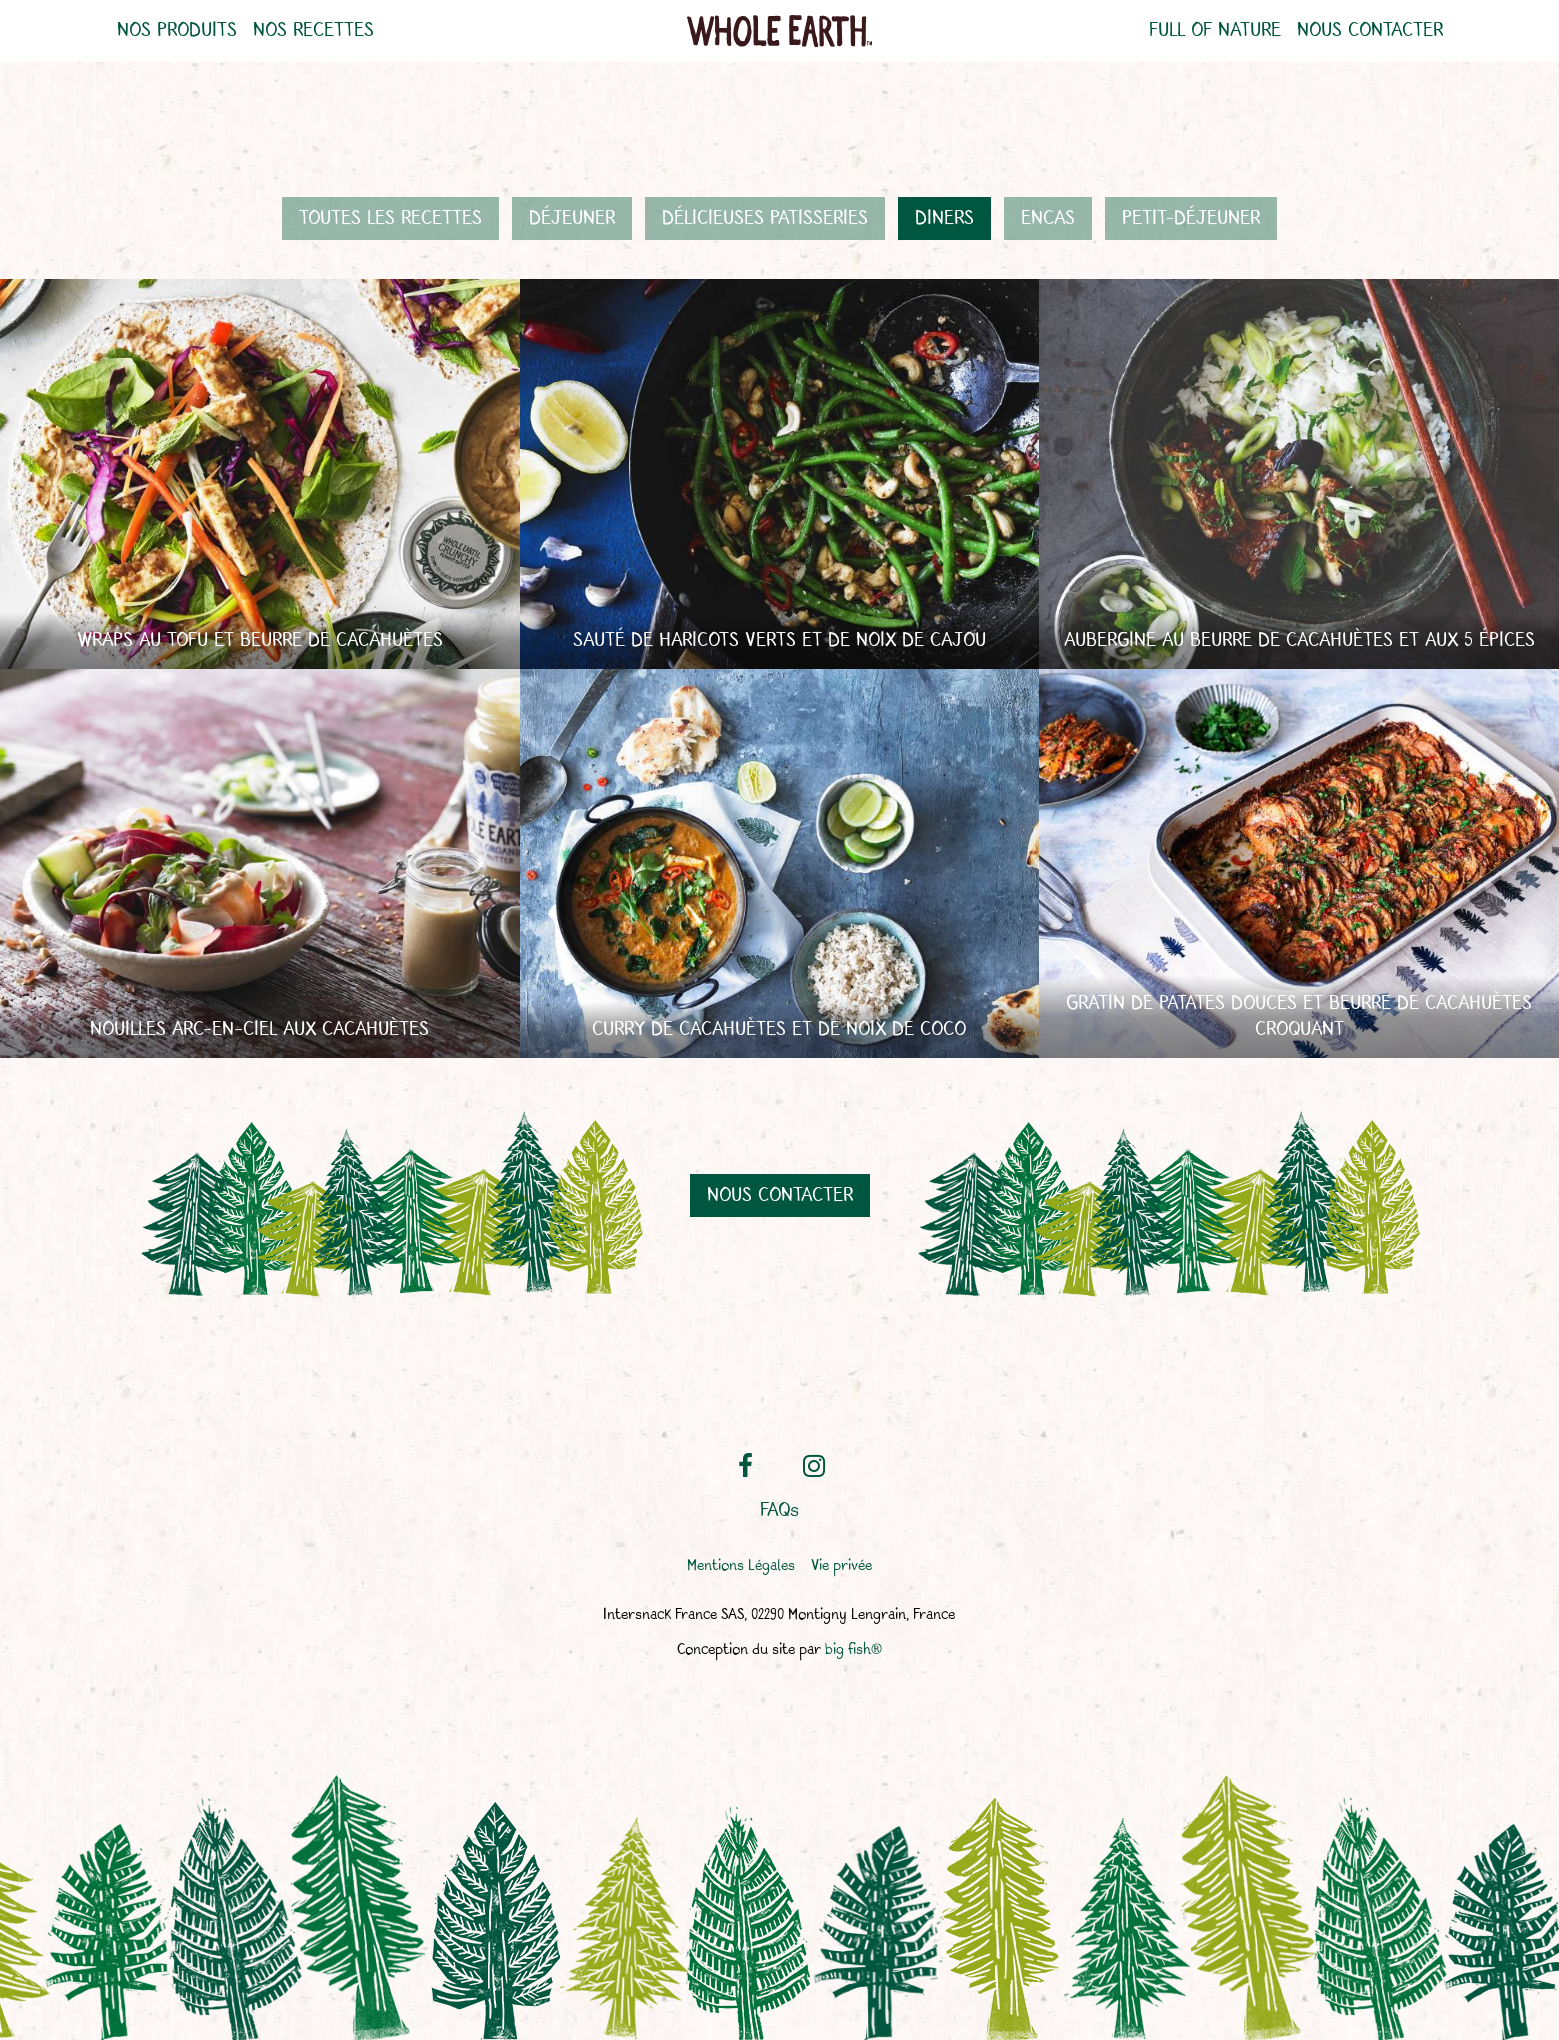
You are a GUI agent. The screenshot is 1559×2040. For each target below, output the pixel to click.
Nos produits (177, 31)
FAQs (779, 1511)
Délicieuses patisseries (765, 218)
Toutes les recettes (390, 218)
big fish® (853, 1650)
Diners (944, 218)
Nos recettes (313, 31)
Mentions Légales (741, 1566)
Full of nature (1215, 31)
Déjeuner (572, 218)
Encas (1048, 218)
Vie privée (841, 1566)
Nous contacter (1370, 31)
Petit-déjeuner (1191, 218)
